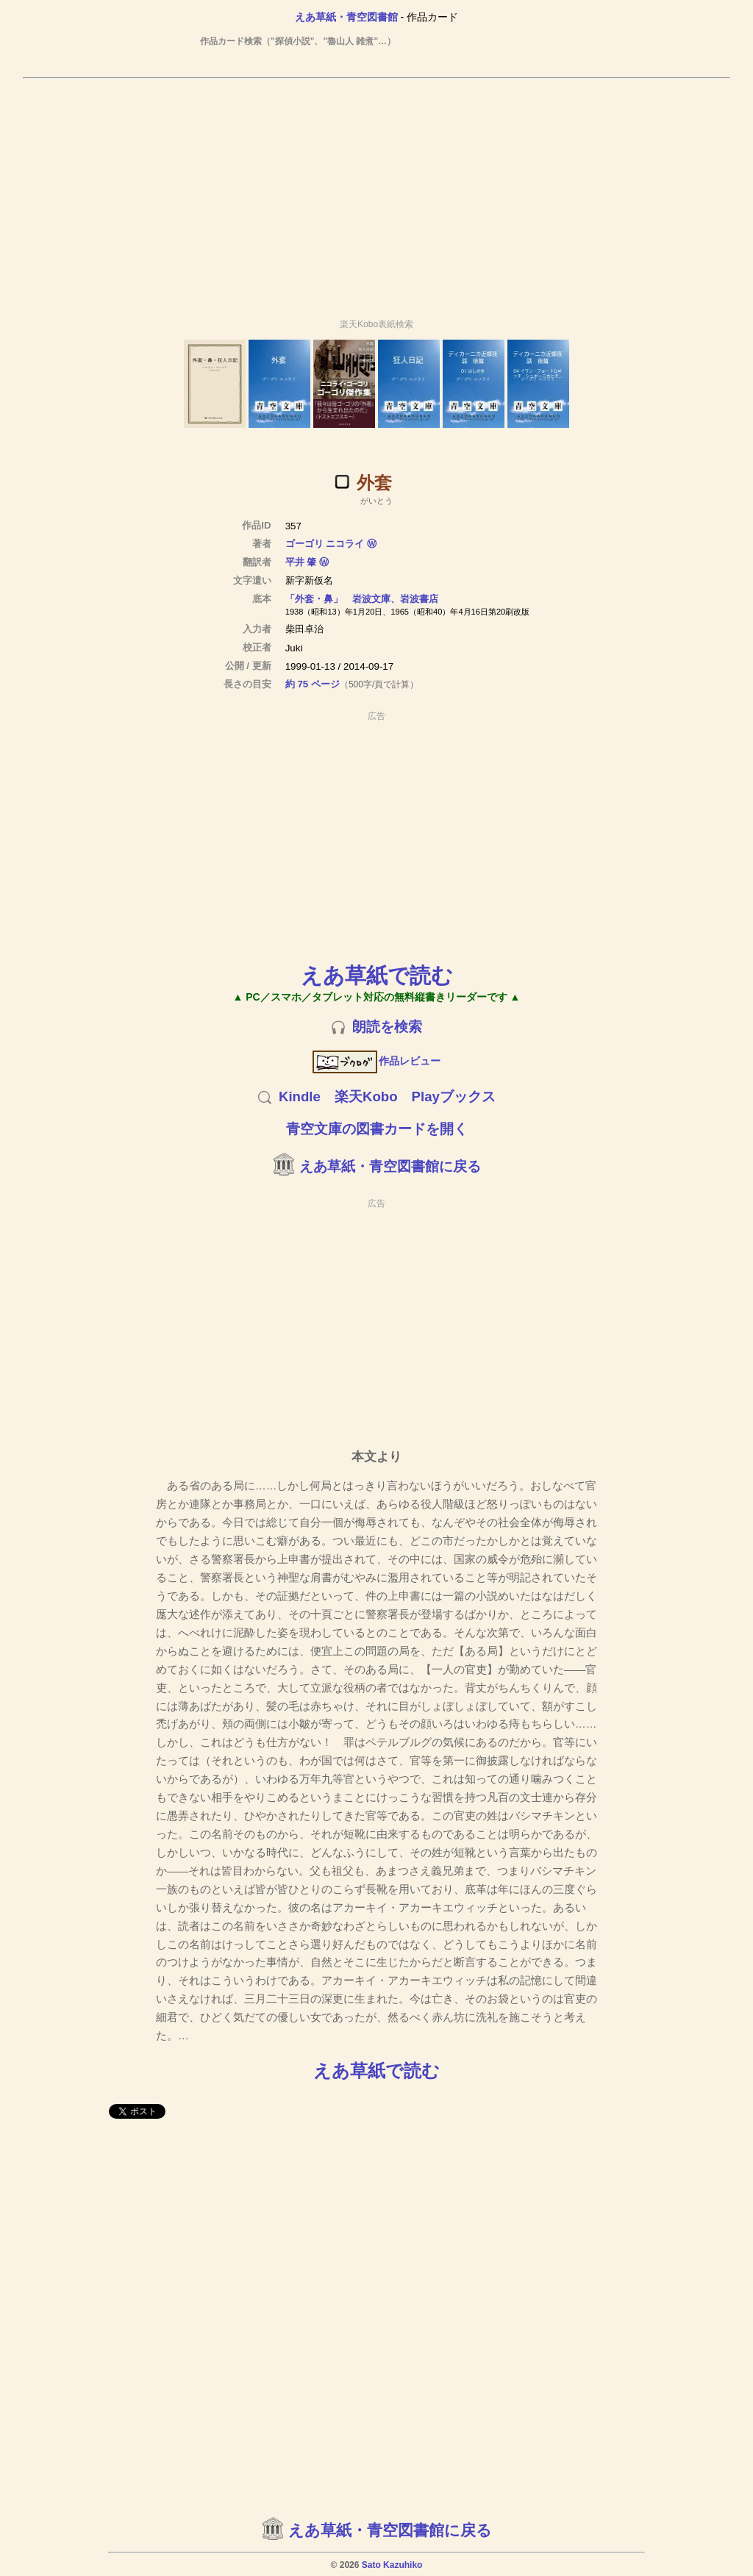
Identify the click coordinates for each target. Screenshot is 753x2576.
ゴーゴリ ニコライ (325, 543)
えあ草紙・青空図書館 (346, 17)
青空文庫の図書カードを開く (377, 1129)
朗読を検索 (387, 1026)
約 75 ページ (312, 684)
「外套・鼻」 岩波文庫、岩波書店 (361, 598)
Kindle (300, 1096)
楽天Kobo (366, 1096)
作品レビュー (377, 1061)
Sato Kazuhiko (392, 2565)
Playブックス (454, 1096)
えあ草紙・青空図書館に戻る (390, 1166)
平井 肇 (301, 562)
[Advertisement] (376, 192)
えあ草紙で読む (377, 975)
